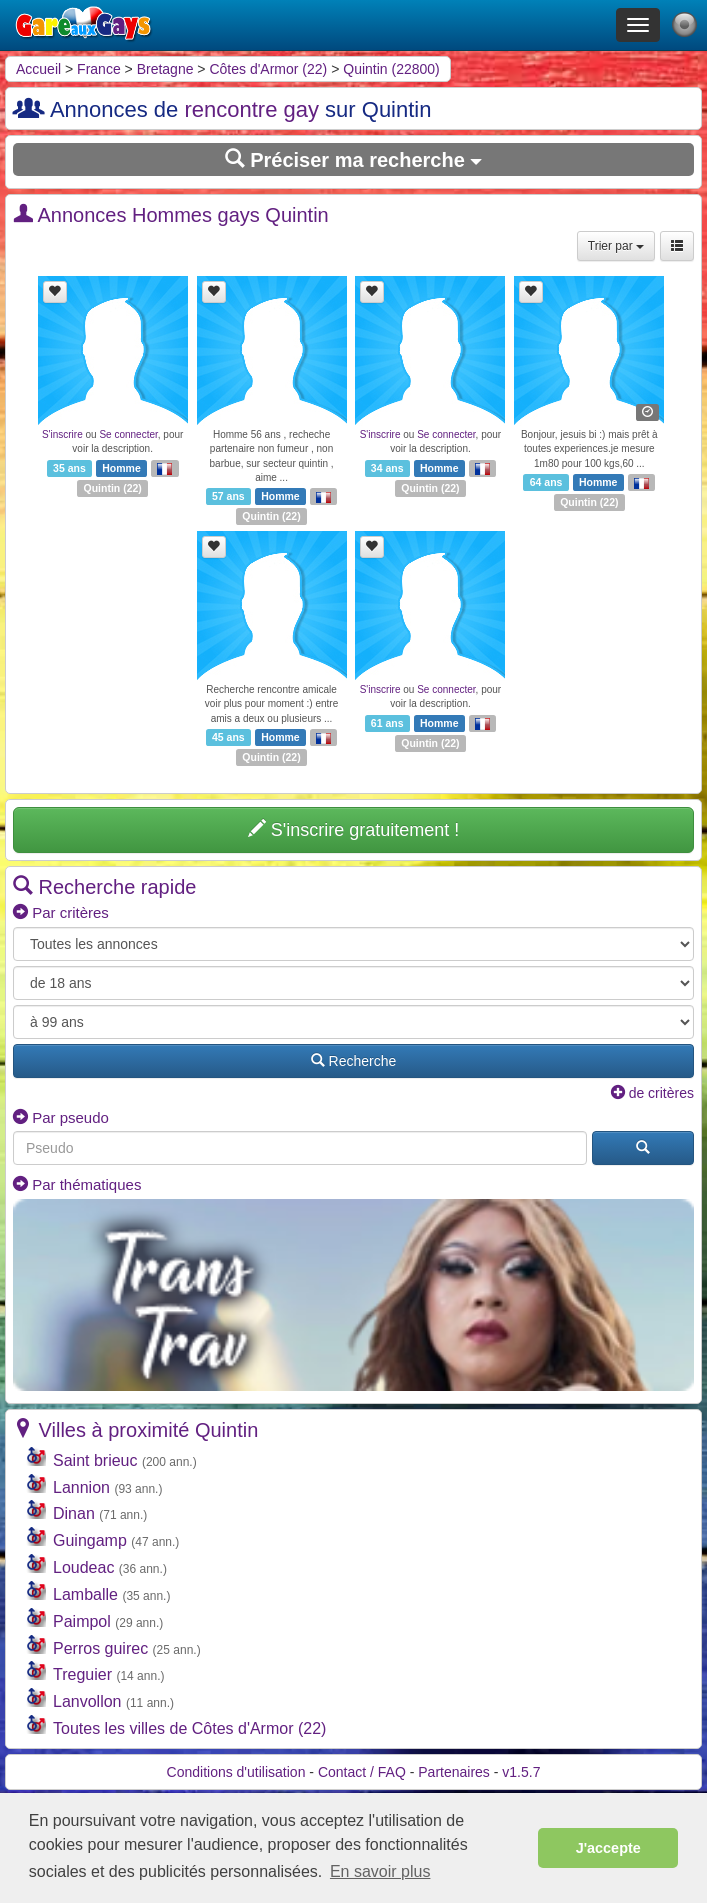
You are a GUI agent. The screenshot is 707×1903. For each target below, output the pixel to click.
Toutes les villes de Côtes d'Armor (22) (189, 1728)
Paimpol (82, 1621)
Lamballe (85, 1594)
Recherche (354, 1061)
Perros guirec (100, 1648)
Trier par (616, 246)
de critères (652, 1093)
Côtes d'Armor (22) (268, 69)
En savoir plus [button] (380, 1871)
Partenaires (454, 1772)
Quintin (101, 488)
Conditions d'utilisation (236, 1772)
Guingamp (90, 1540)
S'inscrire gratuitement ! (354, 829)
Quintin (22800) (391, 69)
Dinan (74, 1513)
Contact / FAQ (362, 1772)
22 (133, 488)
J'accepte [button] (608, 1848)
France (99, 69)
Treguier (82, 1674)
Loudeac (83, 1567)
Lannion (81, 1487)
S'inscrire (62, 434)
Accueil (38, 69)
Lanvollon (87, 1701)
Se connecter (128, 434)
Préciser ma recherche (354, 159)
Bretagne (165, 69)
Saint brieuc (95, 1460)
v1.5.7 (521, 1772)
